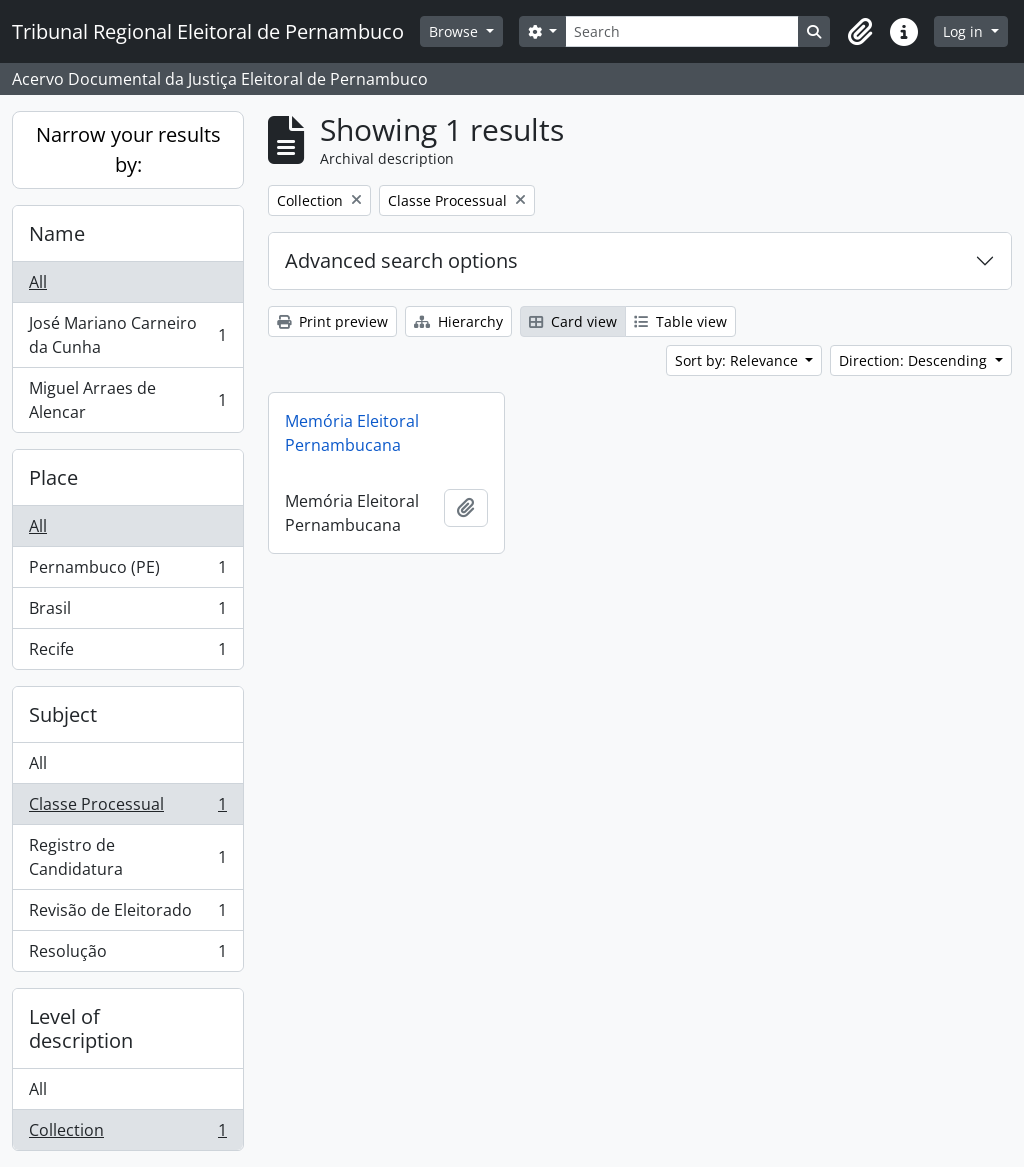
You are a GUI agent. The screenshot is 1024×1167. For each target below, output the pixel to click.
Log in (965, 31)
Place (53, 477)
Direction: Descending (915, 360)
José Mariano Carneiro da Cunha (127, 335)
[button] (860, 32)
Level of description (81, 1028)
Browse (455, 31)
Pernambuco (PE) (127, 571)
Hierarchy (458, 321)
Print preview (332, 321)
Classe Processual (127, 808)
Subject (63, 714)
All (38, 282)
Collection (127, 1134)
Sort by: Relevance (738, 360)
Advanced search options (401, 260)
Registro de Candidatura (127, 857)
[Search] (682, 31)
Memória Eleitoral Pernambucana (352, 433)
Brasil (127, 612)
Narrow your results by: (128, 149)
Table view (680, 321)
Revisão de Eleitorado (127, 914)
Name (57, 233)
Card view (573, 321)
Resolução (127, 955)
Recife (127, 653)
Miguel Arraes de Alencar (127, 400)
